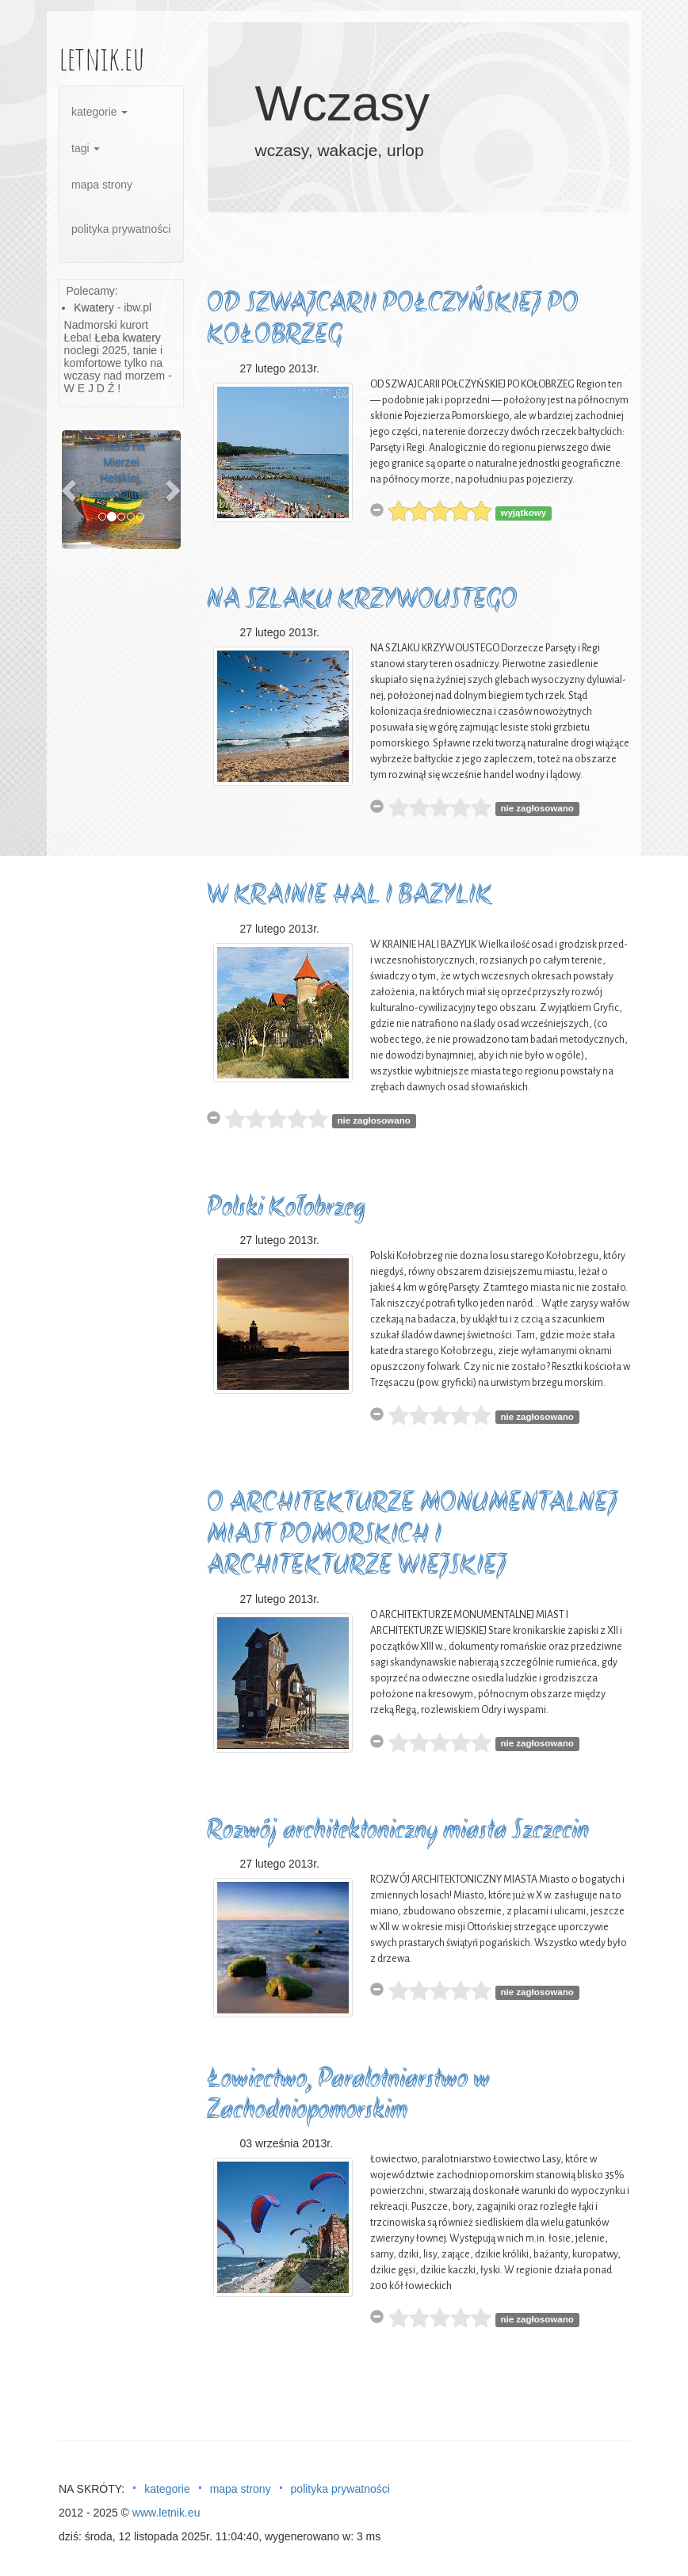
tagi (85, 148)
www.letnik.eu (166, 2512)
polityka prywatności (120, 229)
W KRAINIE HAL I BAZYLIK (349, 896)
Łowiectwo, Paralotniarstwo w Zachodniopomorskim (348, 2096)
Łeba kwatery (128, 337)
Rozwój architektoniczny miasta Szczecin (398, 1831)
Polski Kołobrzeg (286, 1208)
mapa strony (101, 184)
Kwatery (94, 307)
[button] (70, 489)
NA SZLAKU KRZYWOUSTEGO (362, 601)
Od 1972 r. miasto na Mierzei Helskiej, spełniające (121, 462)
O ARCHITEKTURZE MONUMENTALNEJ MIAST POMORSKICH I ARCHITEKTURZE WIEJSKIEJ (412, 1535)
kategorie (99, 111)
